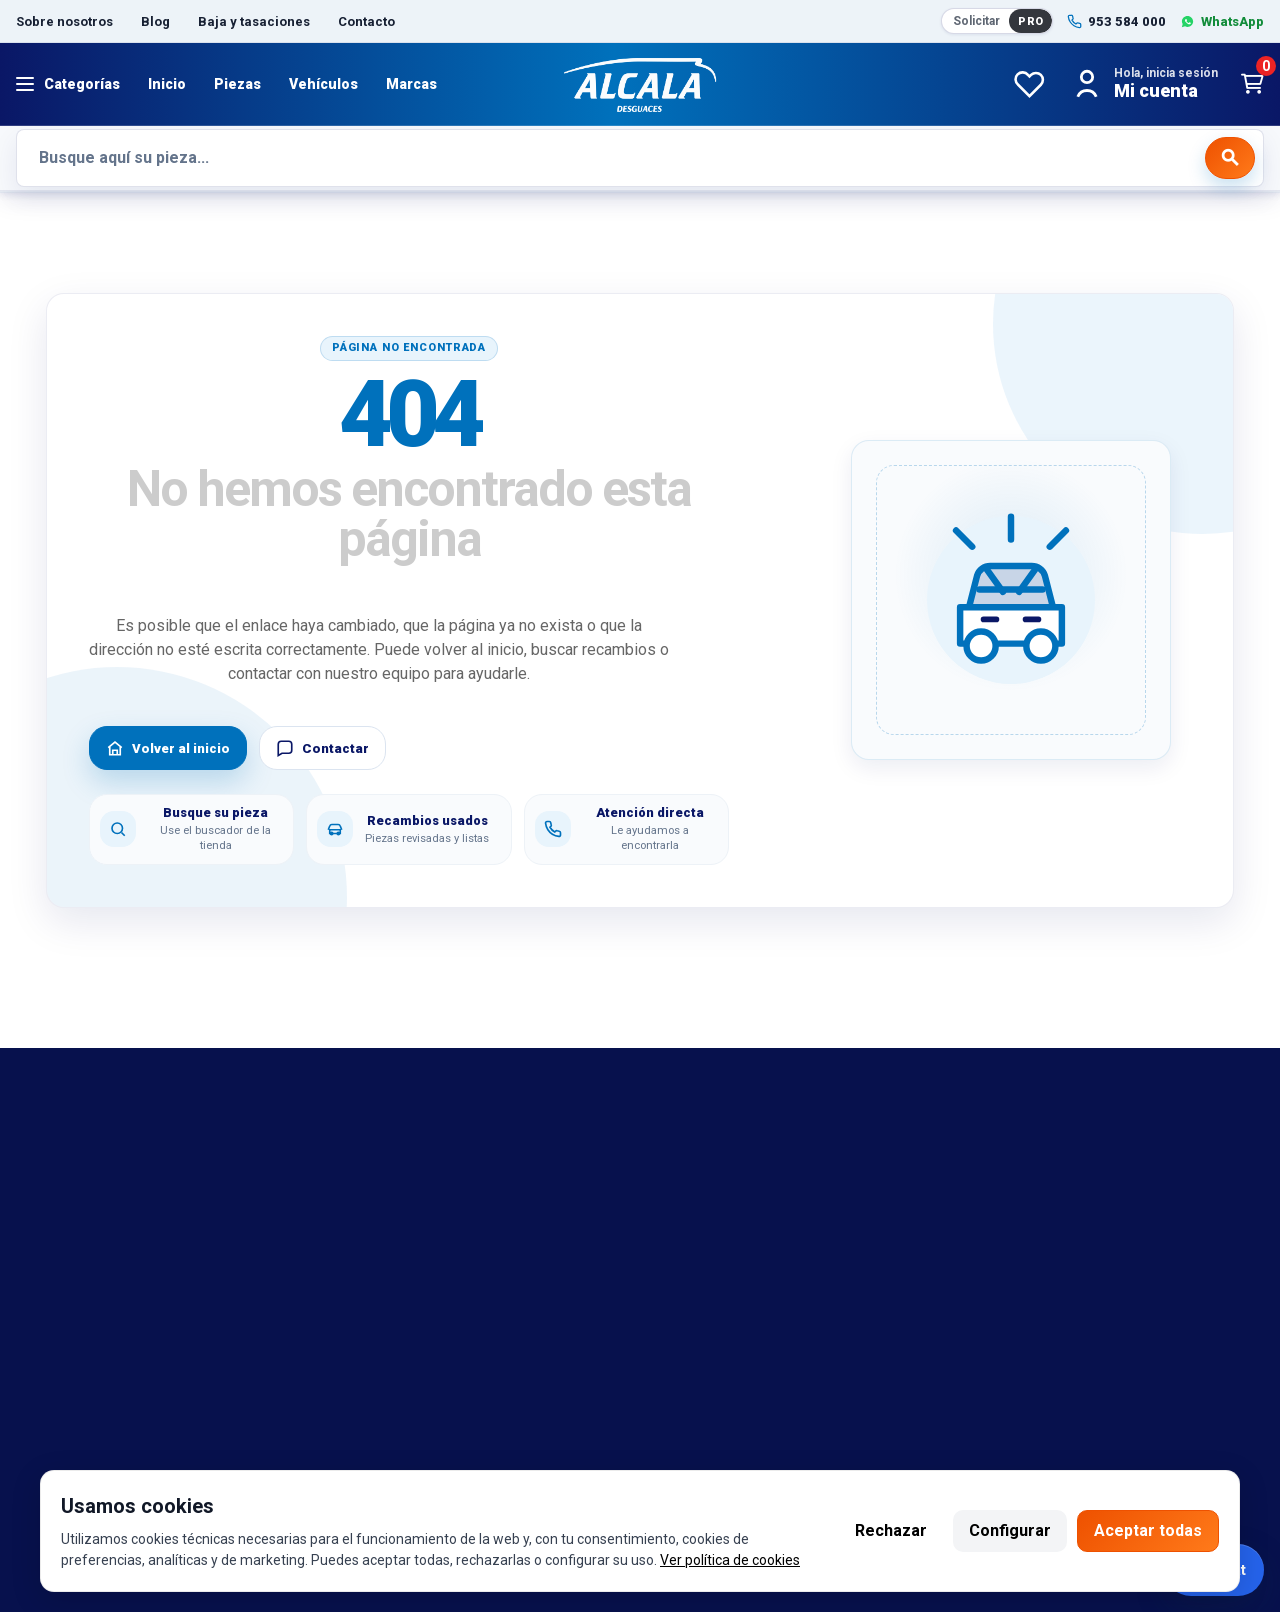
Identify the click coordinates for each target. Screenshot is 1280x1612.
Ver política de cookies (730, 1560)
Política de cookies (403, 1211)
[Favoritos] (1029, 84)
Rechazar (891, 1530)
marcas (43, 1182)
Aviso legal (374, 1152)
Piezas (237, 84)
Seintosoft (835, 1444)
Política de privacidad (411, 1241)
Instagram (517, 1444)
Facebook (436, 1444)
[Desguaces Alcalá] (640, 84)
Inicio (167, 84)
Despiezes (54, 1330)
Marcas (411, 84)
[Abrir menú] (68, 84)
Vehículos (323, 84)
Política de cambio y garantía (437, 1182)
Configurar (1010, 1530)
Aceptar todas (1148, 1530)
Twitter (588, 1444)
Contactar (322, 748)
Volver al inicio (168, 748)
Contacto (366, 21)
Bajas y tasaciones (83, 1152)
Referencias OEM (78, 1211)
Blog (155, 21)
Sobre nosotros (64, 21)
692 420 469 (283, 1444)
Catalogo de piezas (85, 1300)
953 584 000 (124, 1444)
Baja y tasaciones (254, 21)
